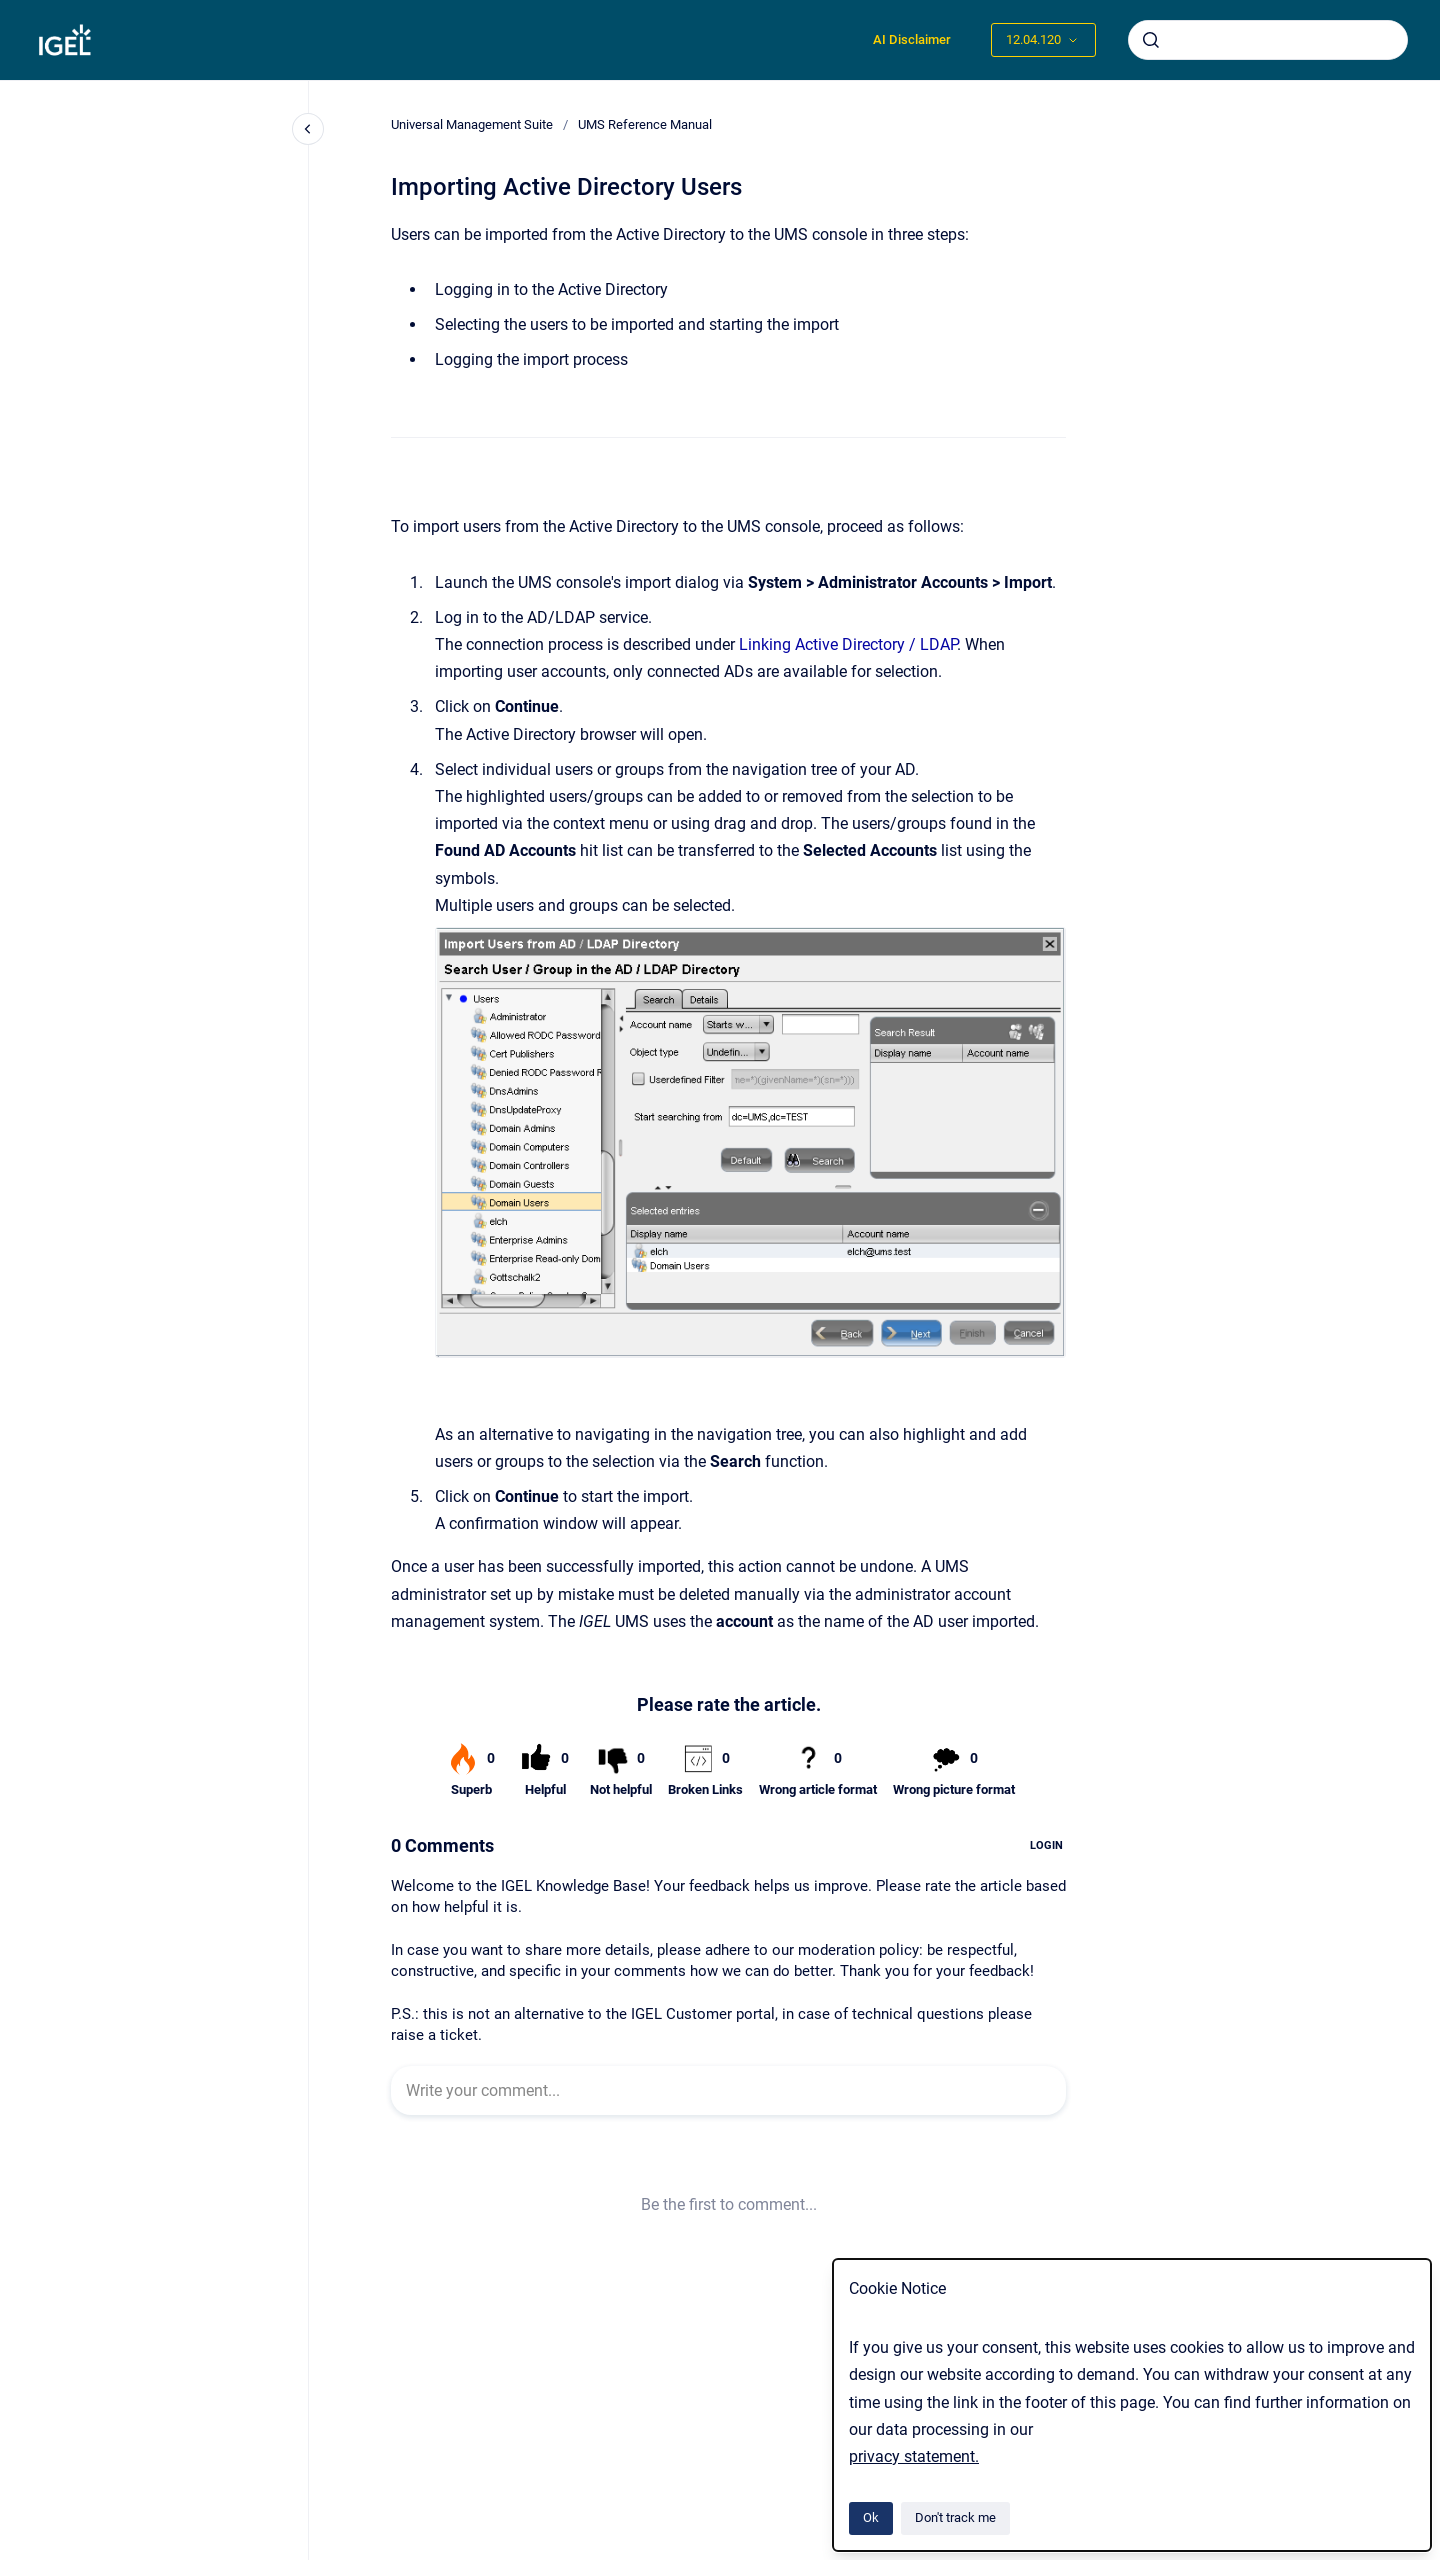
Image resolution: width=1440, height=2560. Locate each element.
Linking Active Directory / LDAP (848, 644)
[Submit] (1151, 40)
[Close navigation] (308, 129)
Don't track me (955, 2517)
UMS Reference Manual (645, 124)
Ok (871, 2517)
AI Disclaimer (912, 39)
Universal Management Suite (472, 124)
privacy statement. (914, 2456)
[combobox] (1268, 40)
